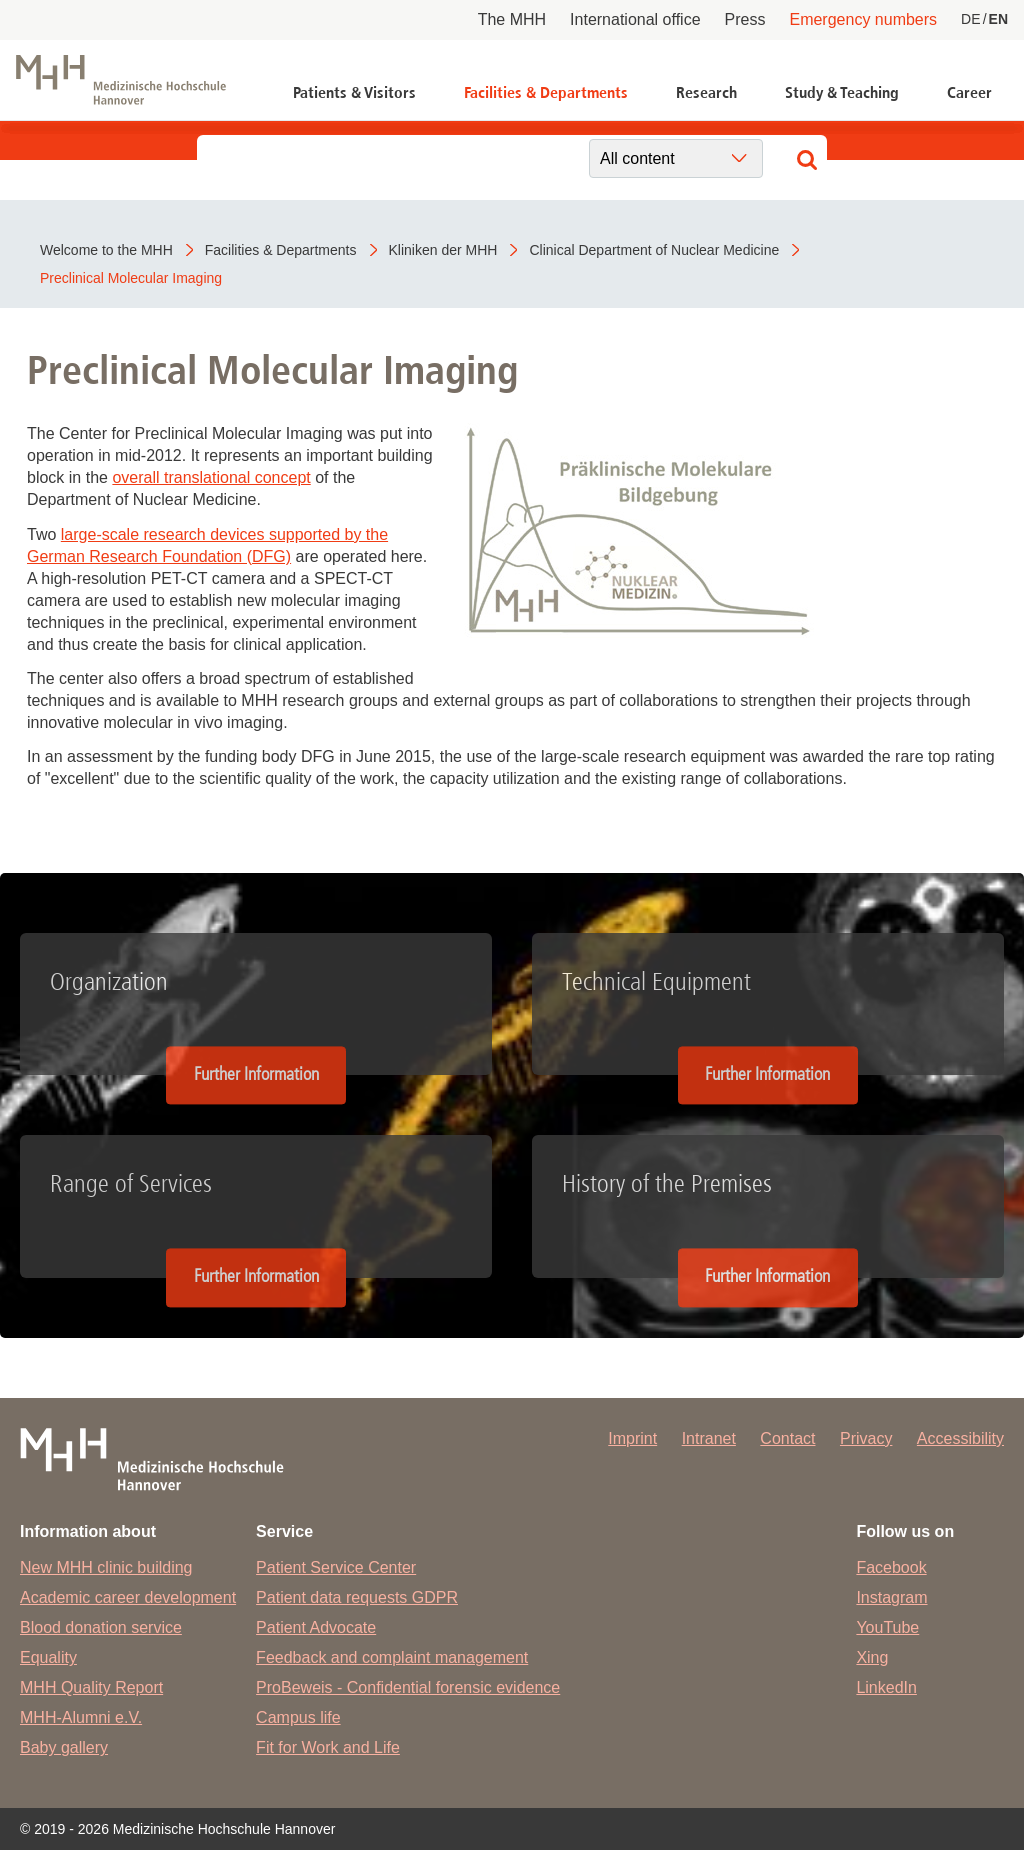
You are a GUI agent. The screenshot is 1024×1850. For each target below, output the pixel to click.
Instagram (891, 1597)
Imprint (632, 1438)
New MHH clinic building (106, 1567)
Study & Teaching (842, 92)
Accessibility (960, 1438)
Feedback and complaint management (392, 1657)
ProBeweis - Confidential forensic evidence (408, 1687)
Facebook (891, 1567)
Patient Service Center (336, 1567)
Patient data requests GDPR (357, 1597)
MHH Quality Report (91, 1687)
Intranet (709, 1438)
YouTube (887, 1627)
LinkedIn (886, 1687)
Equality (48, 1657)
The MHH (512, 19)
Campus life (298, 1717)
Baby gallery (64, 1747)
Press (745, 19)
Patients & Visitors (354, 92)
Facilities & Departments (546, 92)
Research (706, 92)
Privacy (866, 1438)
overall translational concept (211, 477)
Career (969, 92)
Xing (872, 1657)
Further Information (256, 1074)
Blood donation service (101, 1627)
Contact (787, 1438)
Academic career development (128, 1597)
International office (635, 19)
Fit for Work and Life (328, 1747)
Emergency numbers (863, 19)
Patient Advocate (316, 1627)
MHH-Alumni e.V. (81, 1717)
